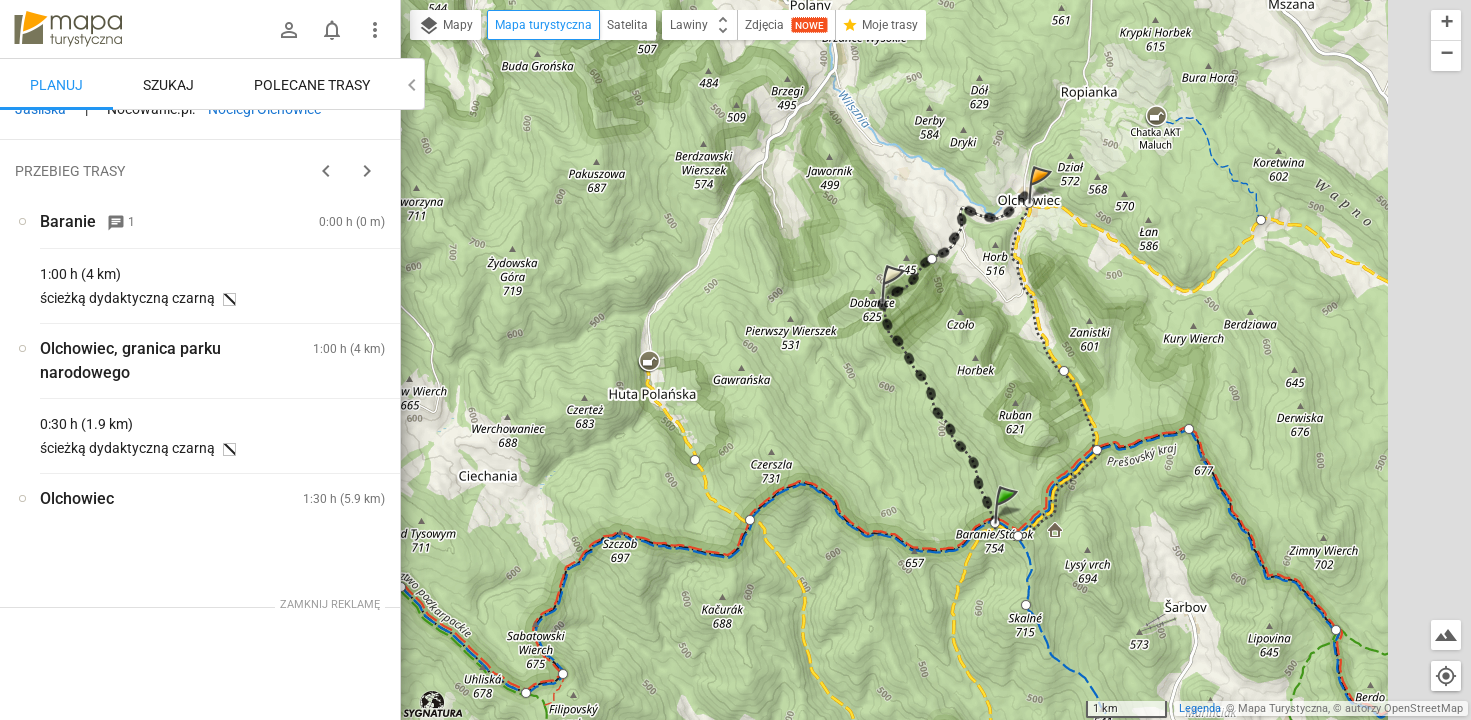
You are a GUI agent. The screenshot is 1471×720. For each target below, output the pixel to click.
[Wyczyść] (378, 131)
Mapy (445, 26)
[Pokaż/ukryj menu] (375, 30)
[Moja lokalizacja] (1446, 676)
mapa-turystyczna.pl (68, 29)
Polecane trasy (312, 85)
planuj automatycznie (321, 276)
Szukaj (168, 85)
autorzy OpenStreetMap (1404, 708)
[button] (1009, 524)
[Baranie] (120, 443)
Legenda (1200, 708)
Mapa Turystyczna (1283, 708)
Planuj (56, 85)
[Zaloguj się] (289, 30)
